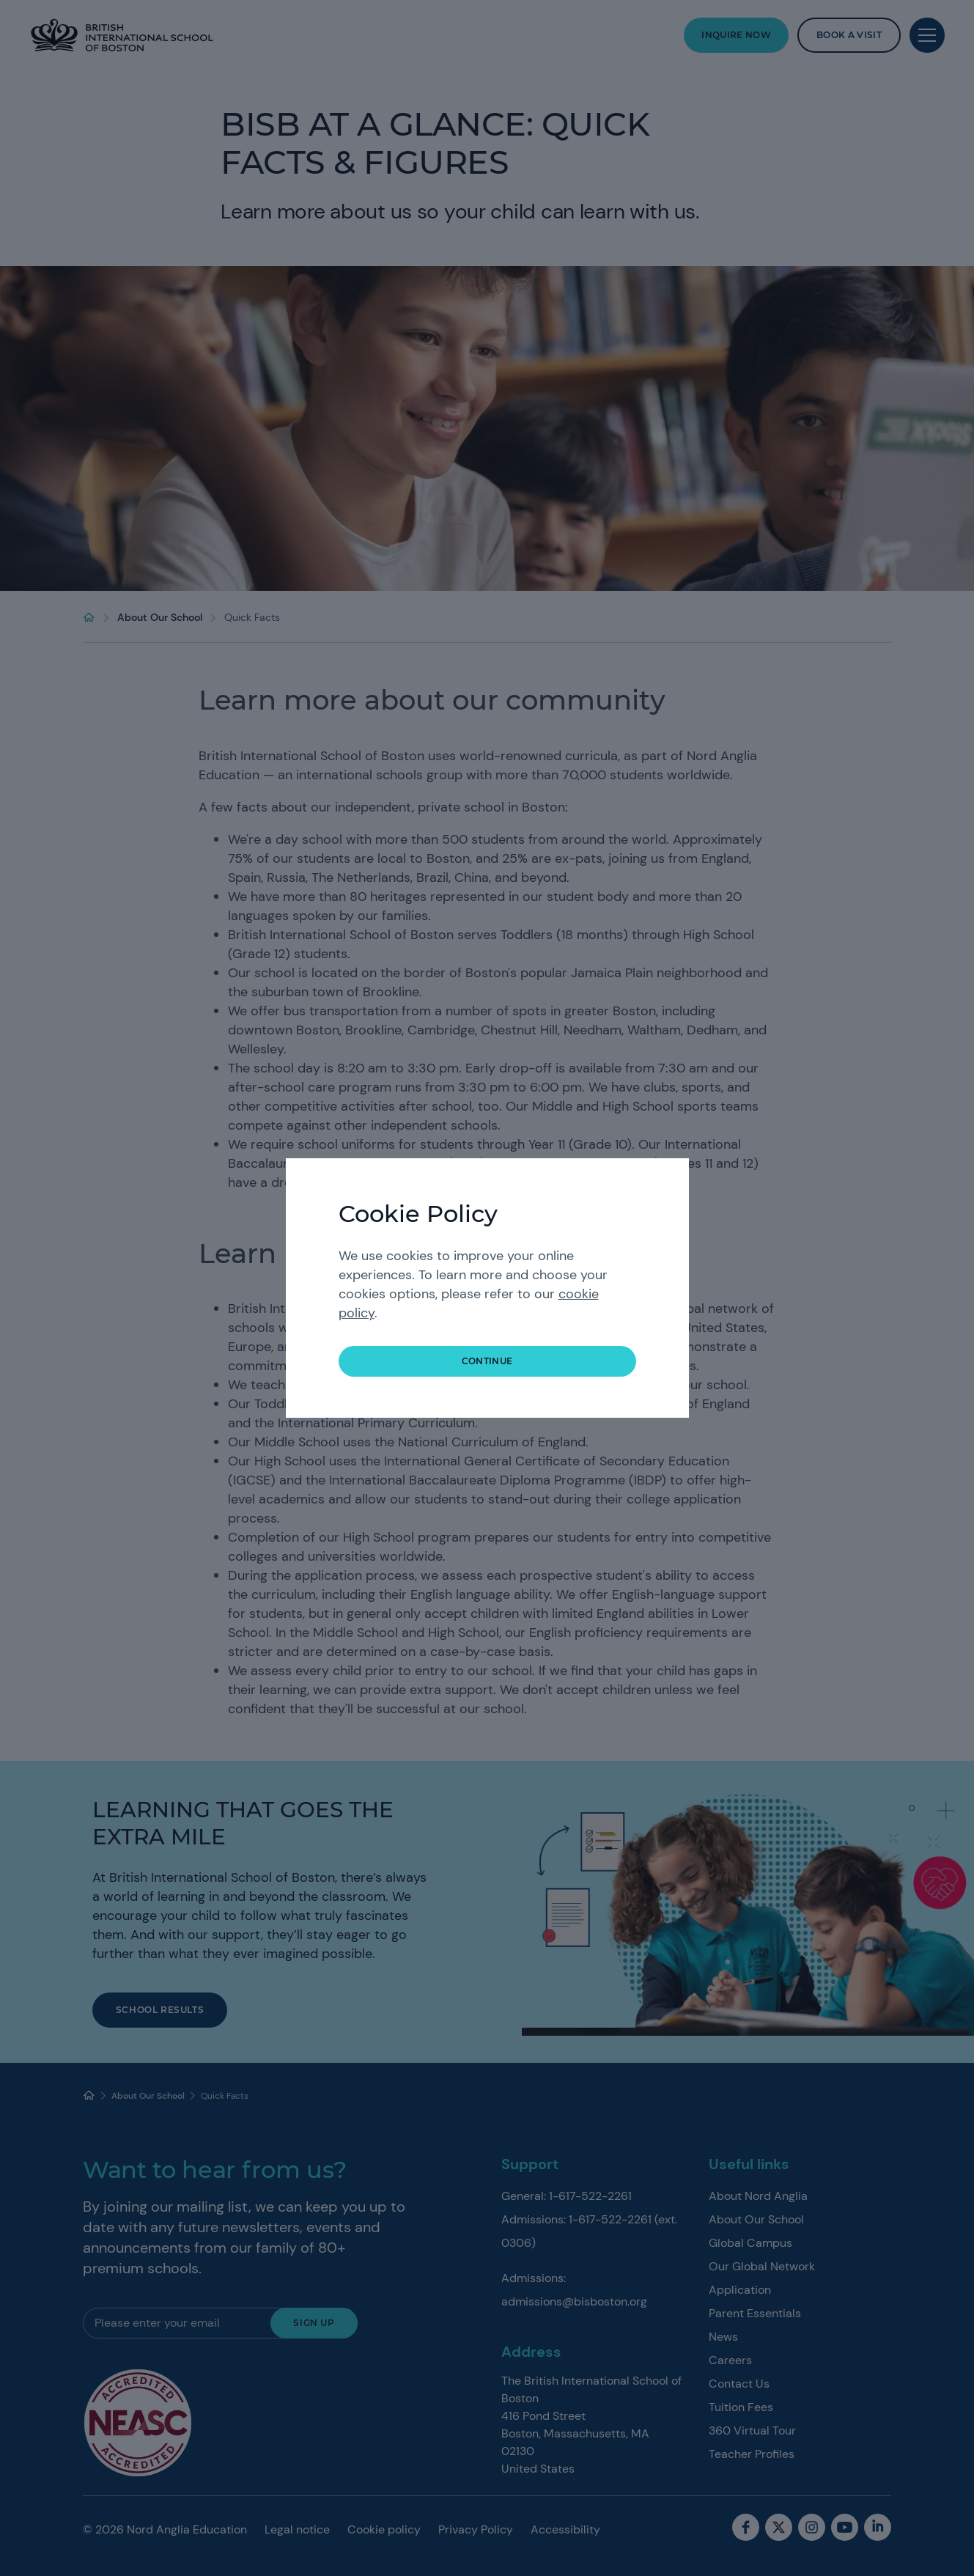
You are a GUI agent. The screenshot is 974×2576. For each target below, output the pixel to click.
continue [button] (487, 1360)
